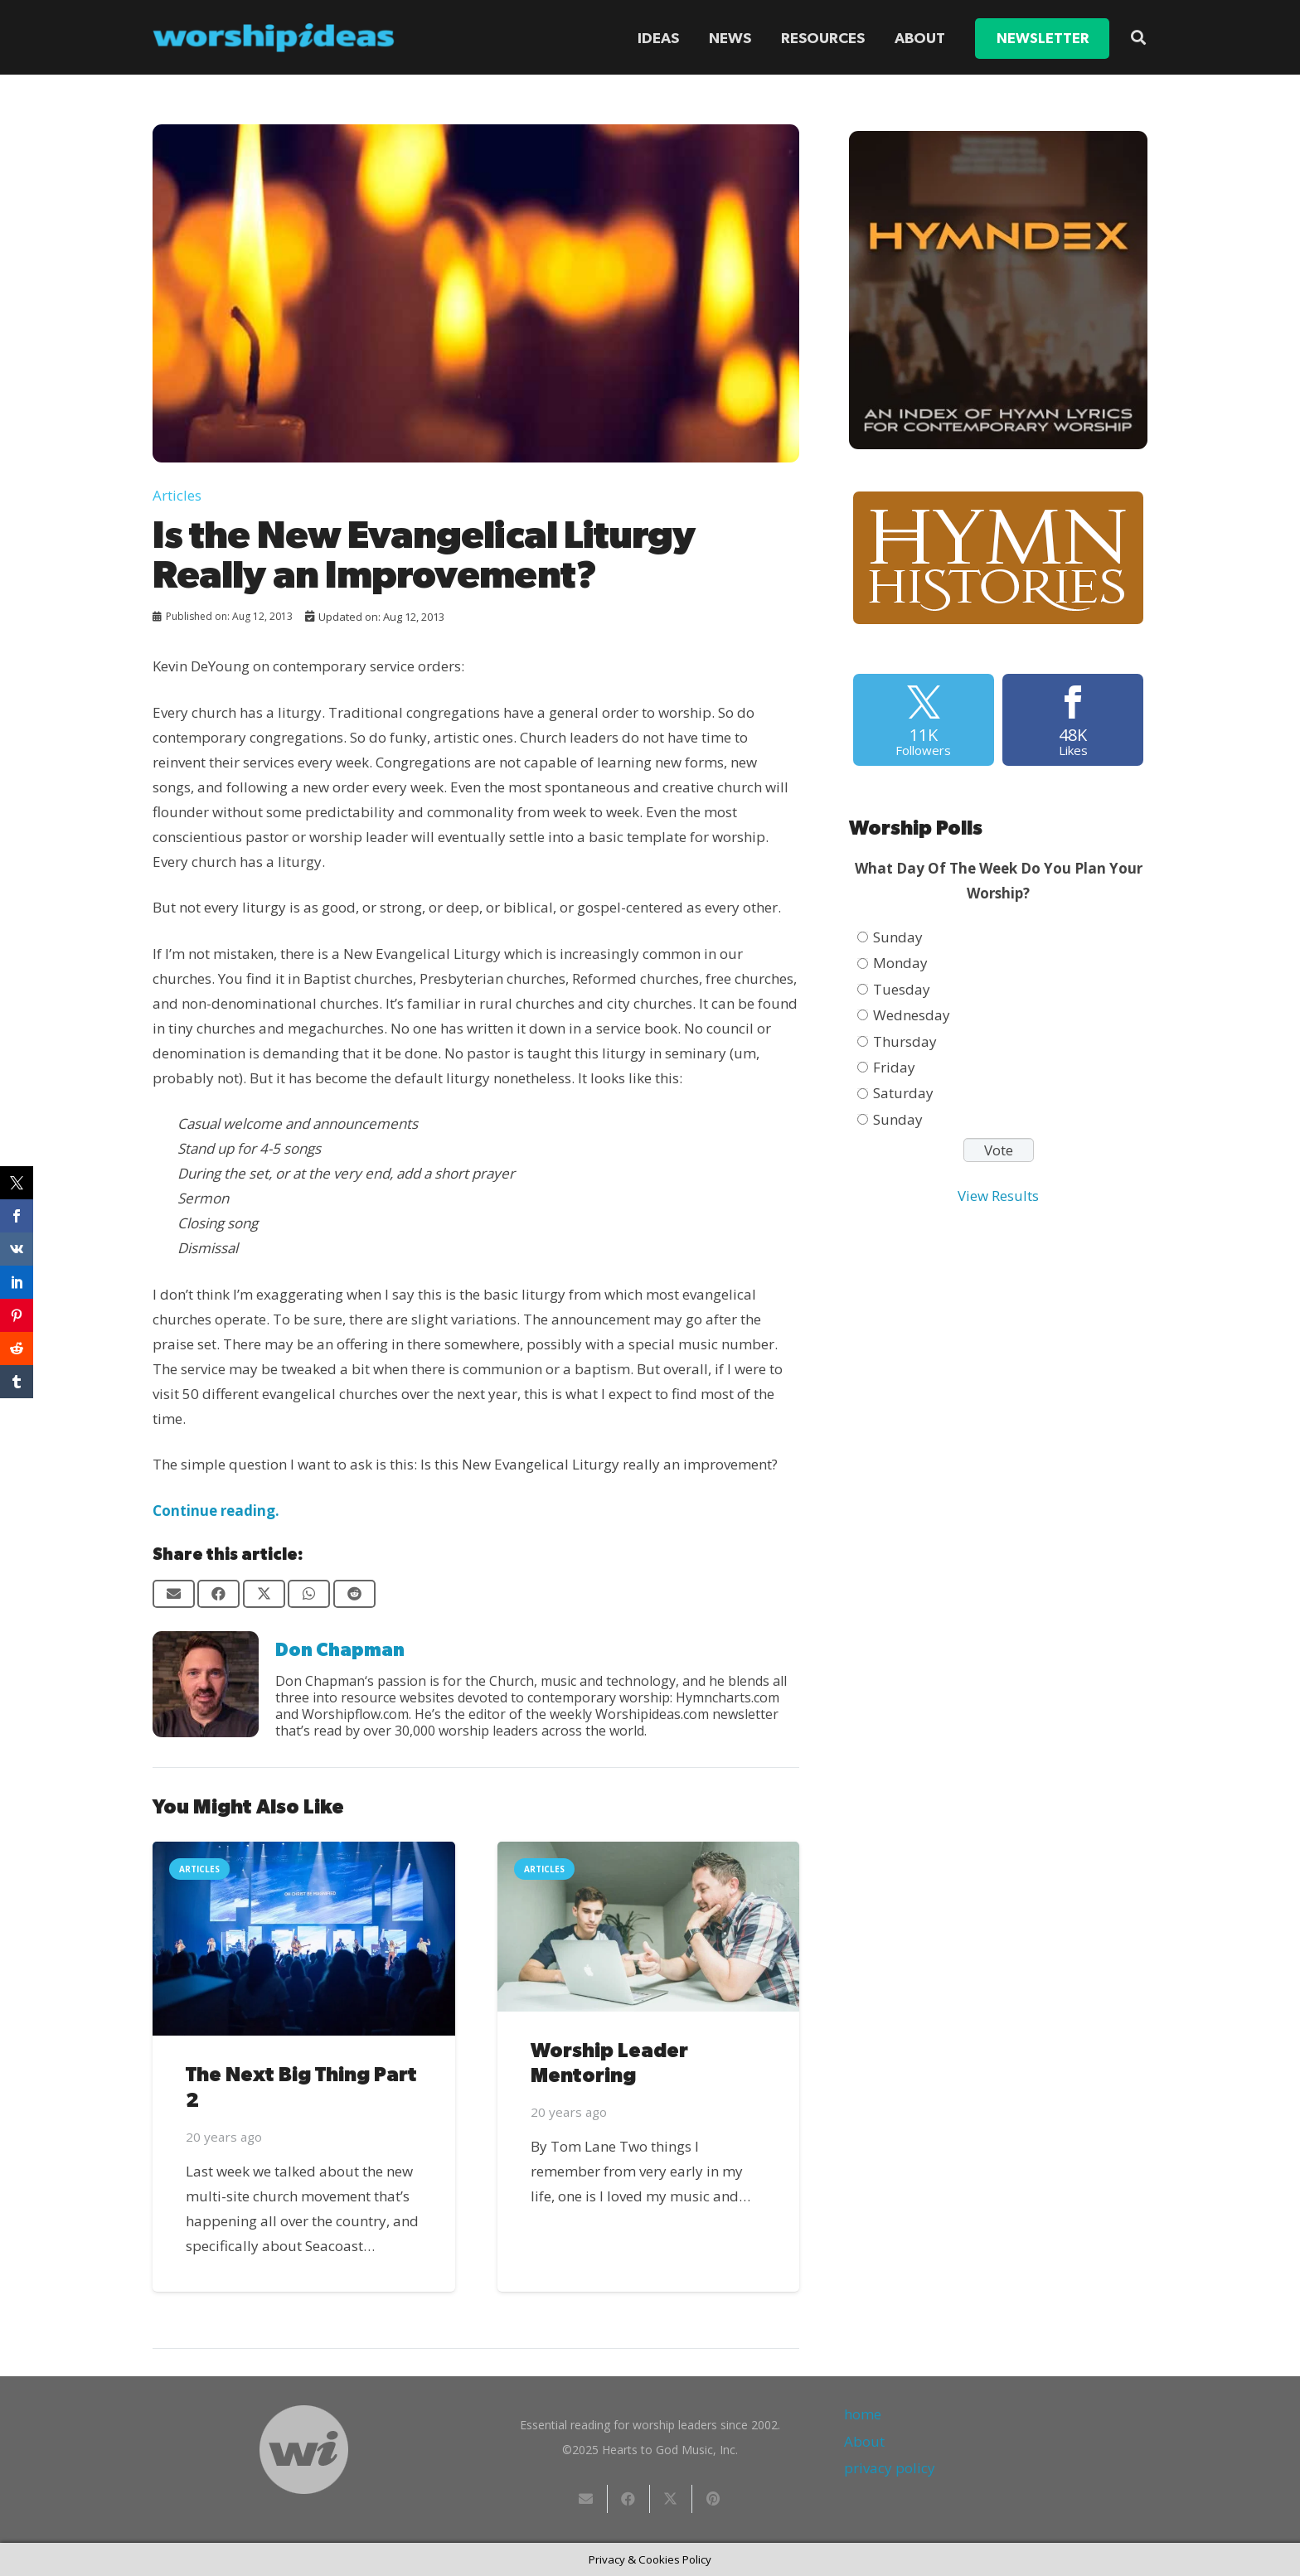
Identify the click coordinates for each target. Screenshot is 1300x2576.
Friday (894, 1067)
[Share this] (218, 1594)
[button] (1138, 37)
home (862, 2413)
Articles (177, 495)
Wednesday (911, 1014)
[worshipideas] (274, 37)
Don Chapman (340, 1650)
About (864, 2441)
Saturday (903, 1092)
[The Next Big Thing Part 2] (304, 1939)
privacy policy (889, 2467)
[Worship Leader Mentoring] (648, 1927)
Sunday (898, 937)
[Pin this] (713, 2499)
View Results (998, 1195)
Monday (900, 962)
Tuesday (901, 989)
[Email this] (174, 1594)
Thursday (905, 1041)
